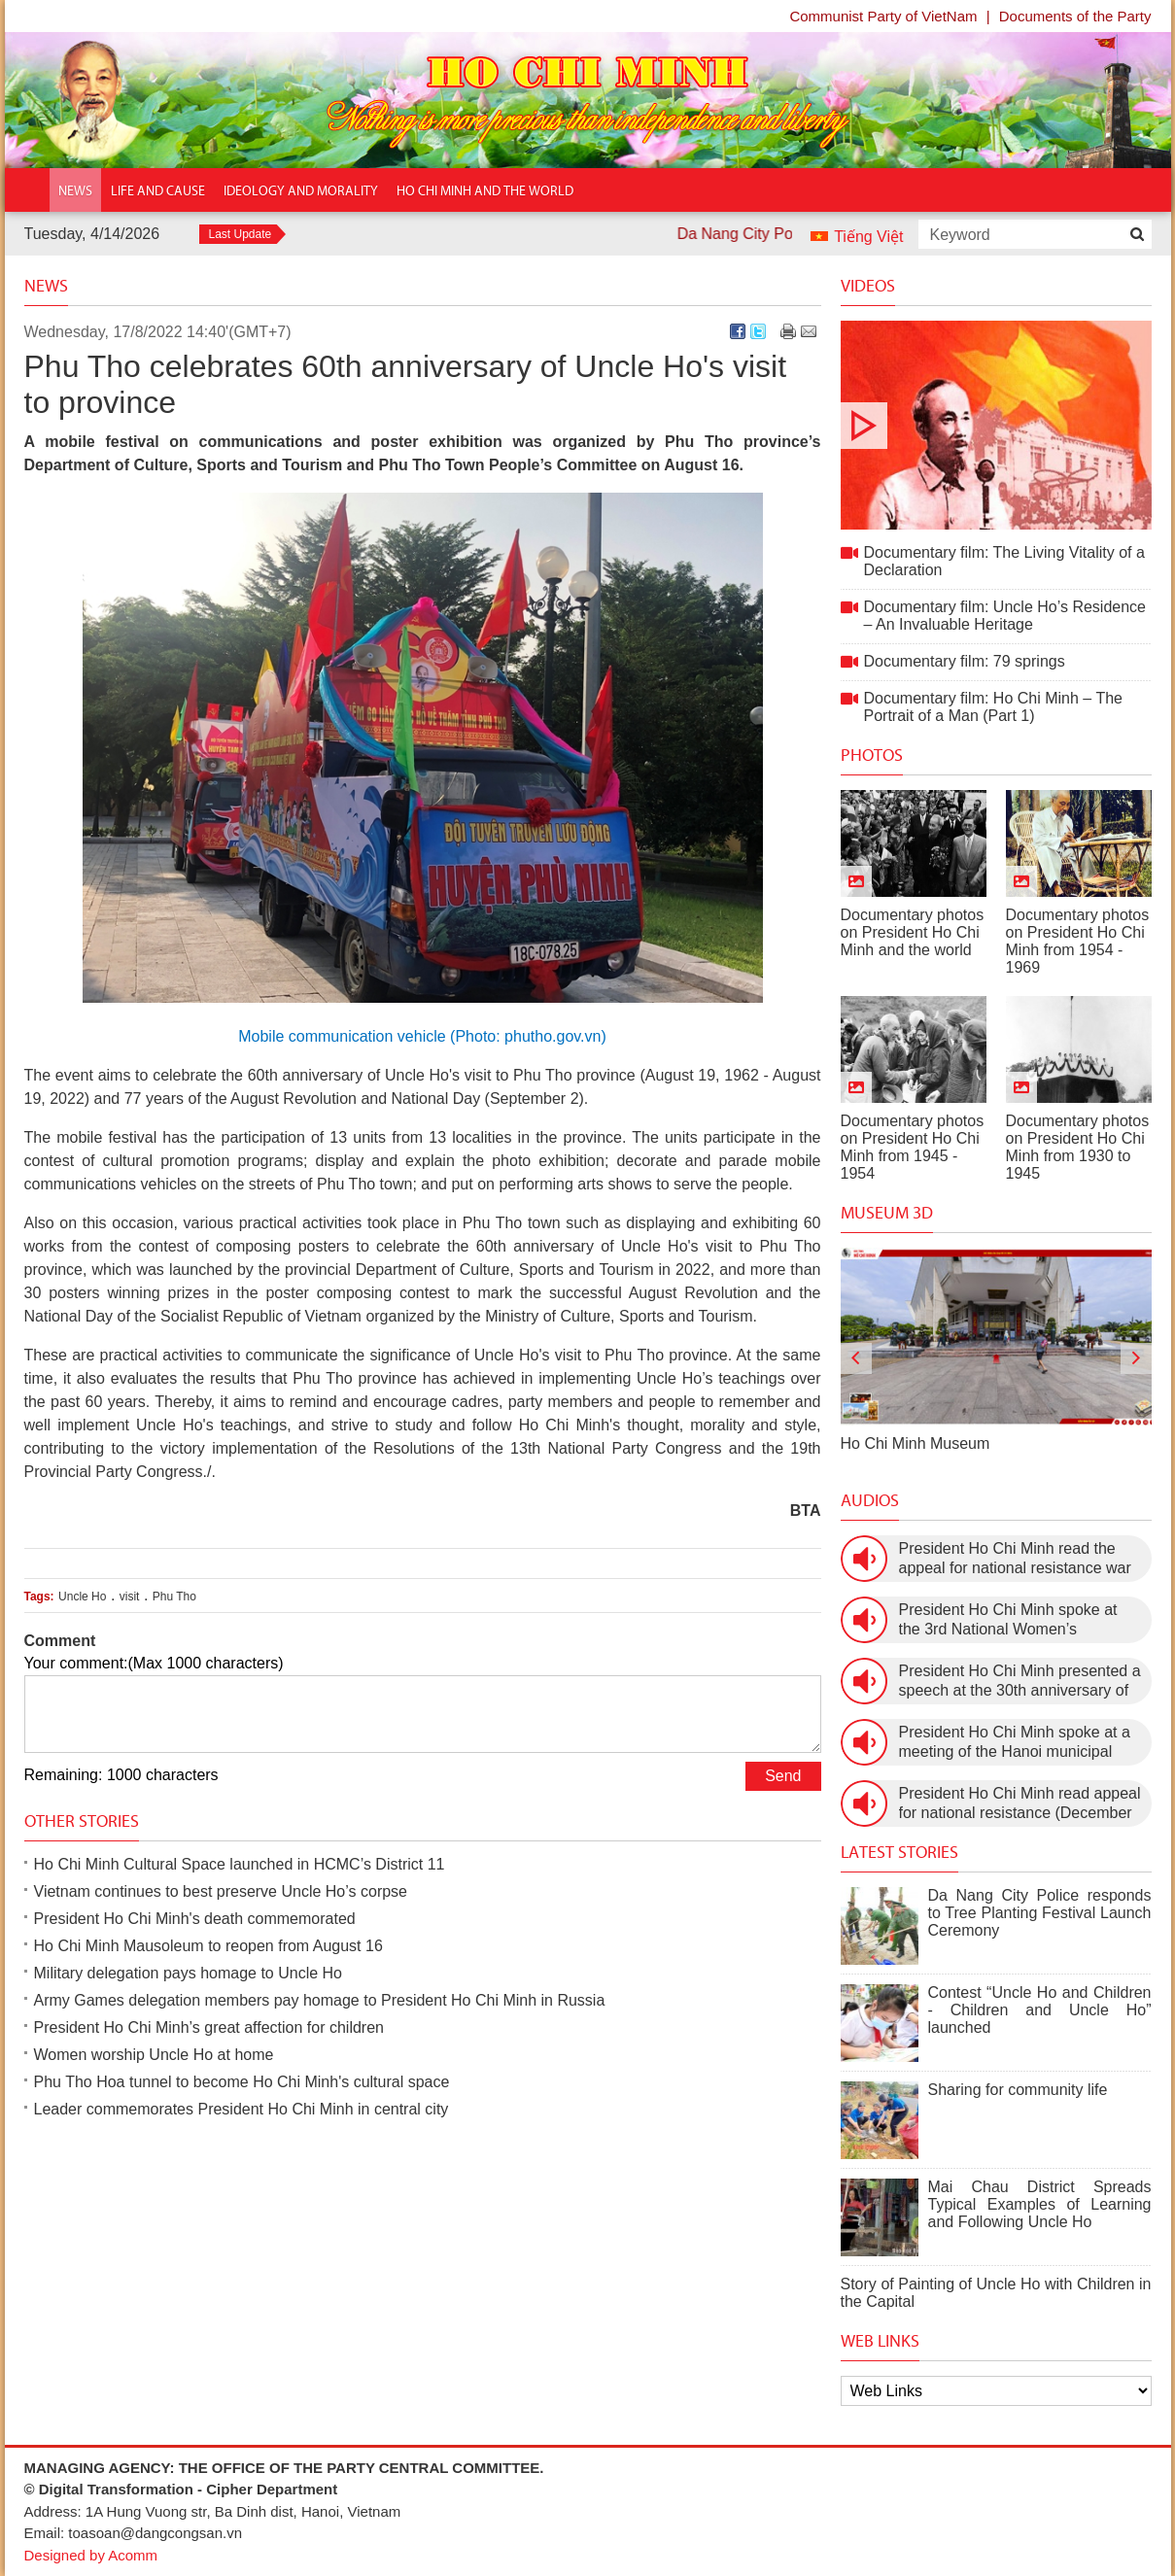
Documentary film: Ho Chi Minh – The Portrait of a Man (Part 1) (993, 707)
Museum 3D (887, 1212)
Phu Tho (174, 1596)
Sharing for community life (1018, 2089)
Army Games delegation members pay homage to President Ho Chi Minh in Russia (319, 2000)
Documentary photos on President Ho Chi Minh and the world (913, 932)
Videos (868, 285)
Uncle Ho (82, 1596)
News (46, 285)
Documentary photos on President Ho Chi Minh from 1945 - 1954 (913, 1147)
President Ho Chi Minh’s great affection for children (209, 2027)
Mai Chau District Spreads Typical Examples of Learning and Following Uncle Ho (1040, 2204)
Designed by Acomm (91, 2555)
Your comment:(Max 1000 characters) (154, 1663)
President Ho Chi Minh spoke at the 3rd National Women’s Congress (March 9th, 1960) (1008, 1620)
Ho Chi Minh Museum (915, 1443)
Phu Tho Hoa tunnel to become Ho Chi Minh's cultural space (242, 2082)
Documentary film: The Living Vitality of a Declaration (996, 425)
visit (130, 1596)
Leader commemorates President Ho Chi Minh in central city (241, 2109)
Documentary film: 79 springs (964, 661)
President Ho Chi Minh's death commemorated (195, 1918)
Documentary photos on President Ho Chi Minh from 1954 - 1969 (1078, 941)
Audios (870, 1500)
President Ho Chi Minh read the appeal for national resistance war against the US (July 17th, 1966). (1015, 1559)
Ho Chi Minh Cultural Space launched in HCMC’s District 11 (239, 1864)
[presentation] (856, 1358)
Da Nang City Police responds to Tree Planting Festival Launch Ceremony (1040, 1913)
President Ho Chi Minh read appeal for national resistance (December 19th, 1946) (1020, 1804)
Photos (872, 755)
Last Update (240, 234)
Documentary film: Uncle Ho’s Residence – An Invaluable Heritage (1005, 616)
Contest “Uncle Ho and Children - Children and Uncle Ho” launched (1040, 2010)
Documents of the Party (1075, 16)
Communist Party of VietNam (883, 16)
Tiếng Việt (868, 236)
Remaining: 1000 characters (121, 1775)
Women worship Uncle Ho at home (154, 2054)
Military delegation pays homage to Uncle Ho (188, 1973)
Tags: (39, 1596)
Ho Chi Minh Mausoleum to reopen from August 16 (208, 1946)
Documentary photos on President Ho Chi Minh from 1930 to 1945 (1078, 1147)
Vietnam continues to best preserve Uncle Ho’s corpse (221, 1891)
